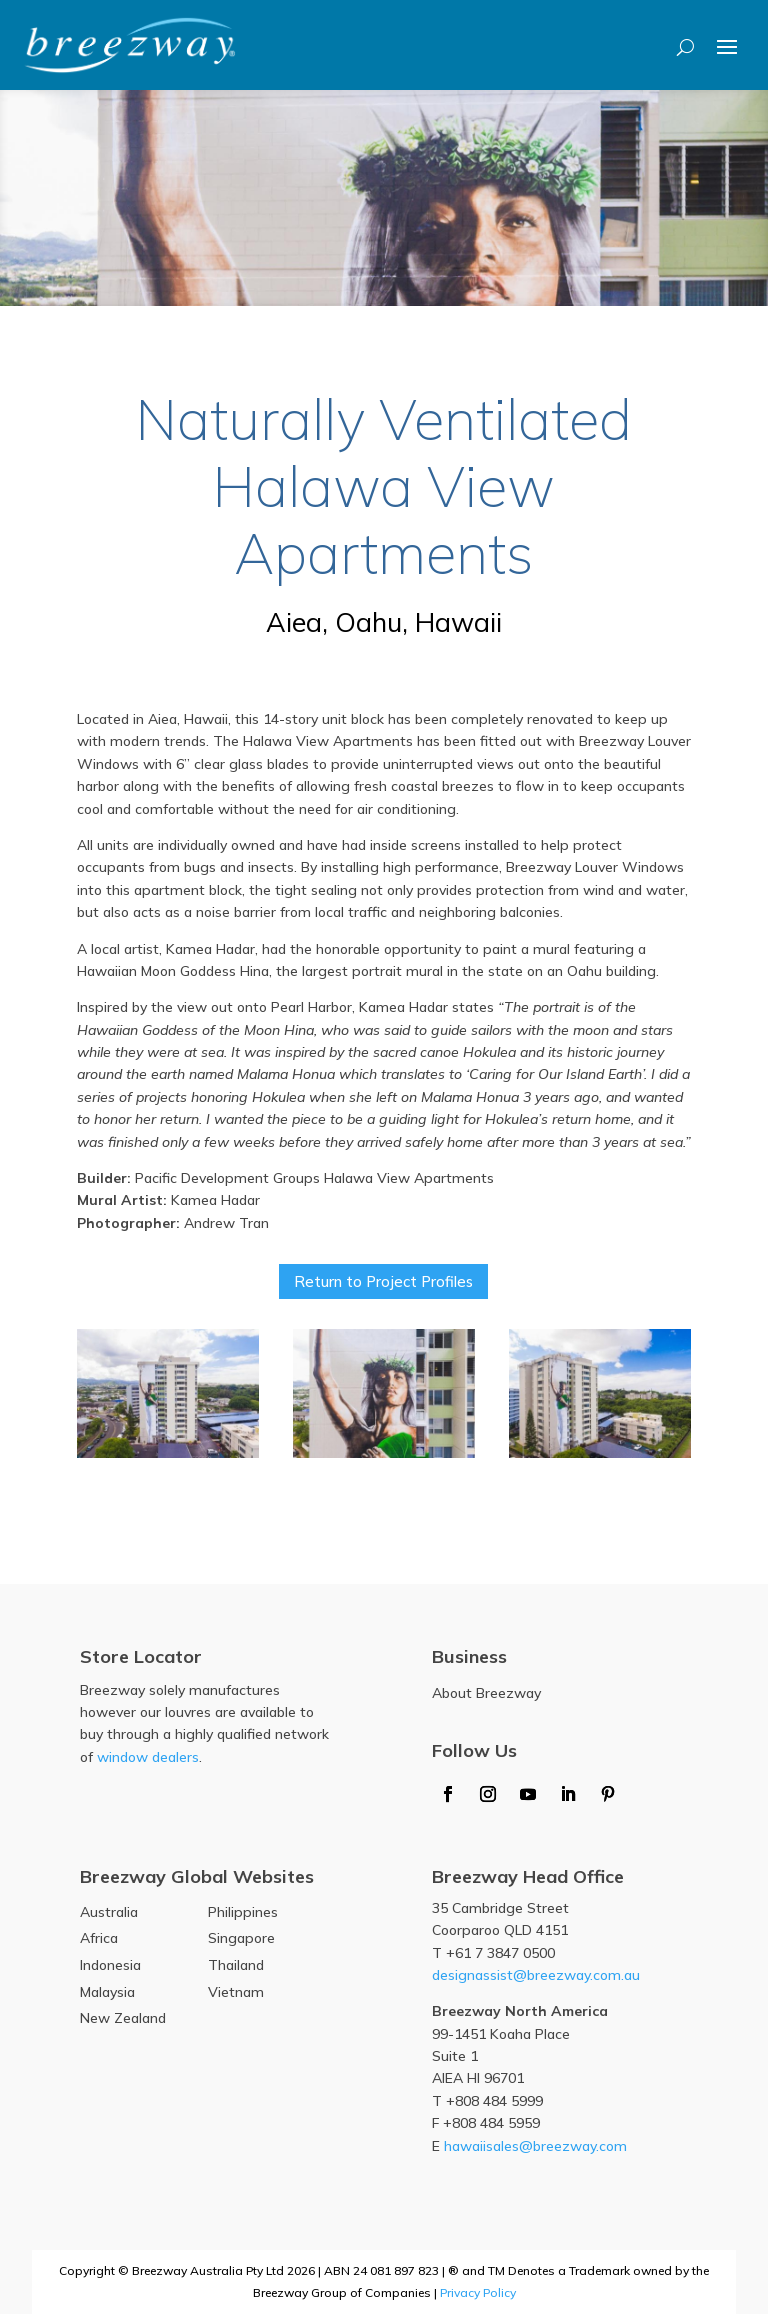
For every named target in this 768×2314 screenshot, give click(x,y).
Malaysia (107, 1992)
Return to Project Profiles (383, 1281)
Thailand (236, 1965)
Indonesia (110, 1965)
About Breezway (486, 1693)
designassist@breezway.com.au (536, 1975)
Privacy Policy (478, 2292)
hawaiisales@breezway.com (535, 2146)
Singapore (241, 1938)
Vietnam (236, 1992)
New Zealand (123, 2018)
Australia (109, 1912)
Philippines (243, 1912)
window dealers (148, 1757)
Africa (99, 1938)
